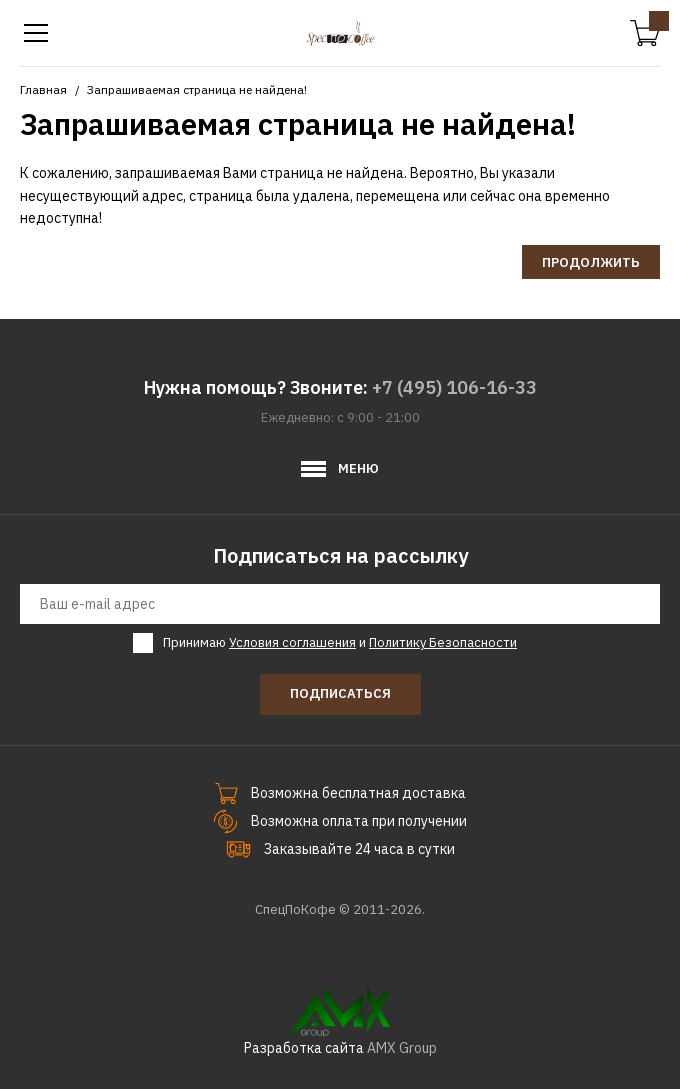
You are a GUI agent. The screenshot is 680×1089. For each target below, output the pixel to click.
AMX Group (402, 1048)
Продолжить (591, 262)
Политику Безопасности (443, 642)
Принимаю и (340, 643)
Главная (43, 89)
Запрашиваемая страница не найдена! (197, 89)
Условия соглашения (292, 642)
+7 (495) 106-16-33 (454, 387)
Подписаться (340, 693)
